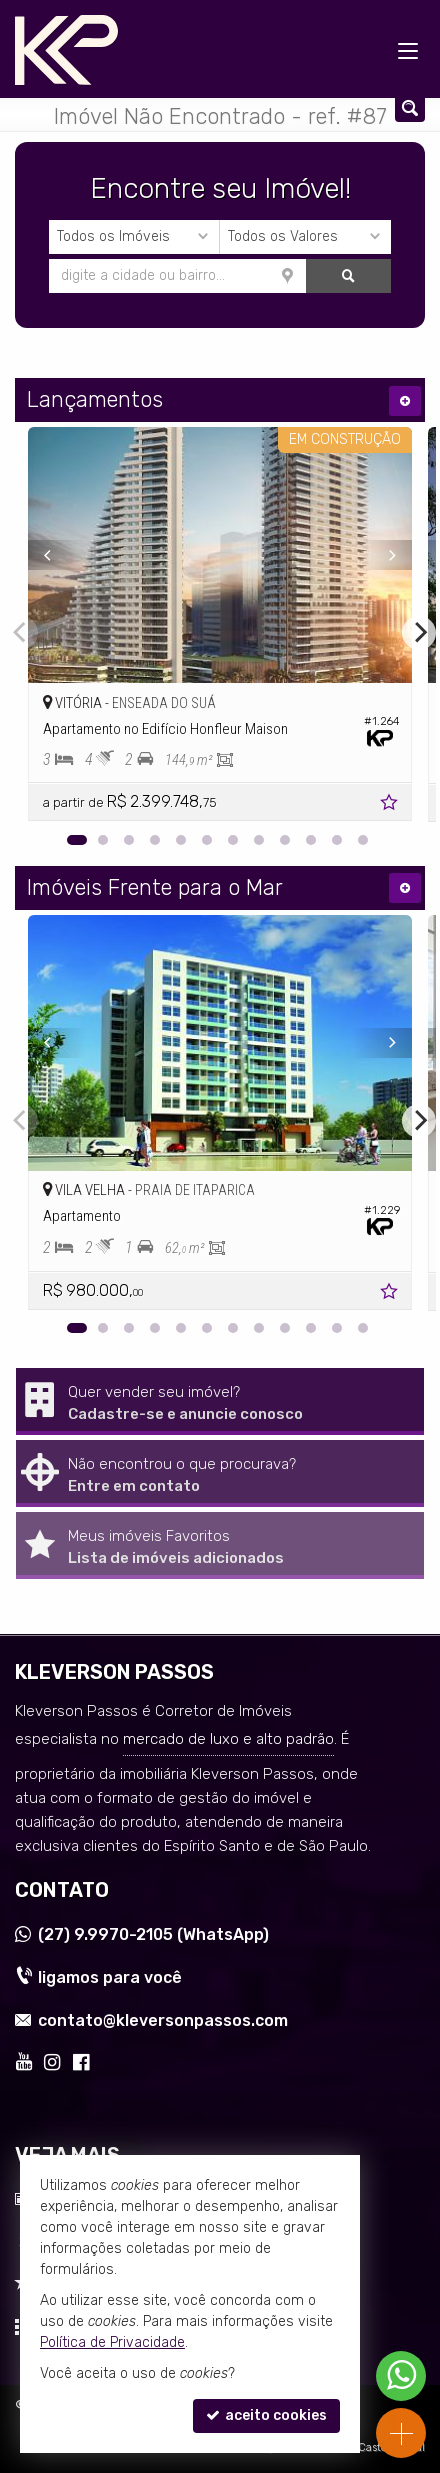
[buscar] (349, 276)
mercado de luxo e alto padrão (228, 1739)
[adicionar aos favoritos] (391, 805)
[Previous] (57, 555)
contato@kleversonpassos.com (163, 2020)
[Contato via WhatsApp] (401, 2376)
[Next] (383, 555)
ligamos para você (110, 1977)
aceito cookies (266, 2415)
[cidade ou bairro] (177, 276)
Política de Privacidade (112, 2342)
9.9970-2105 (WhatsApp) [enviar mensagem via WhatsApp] (153, 1934)
